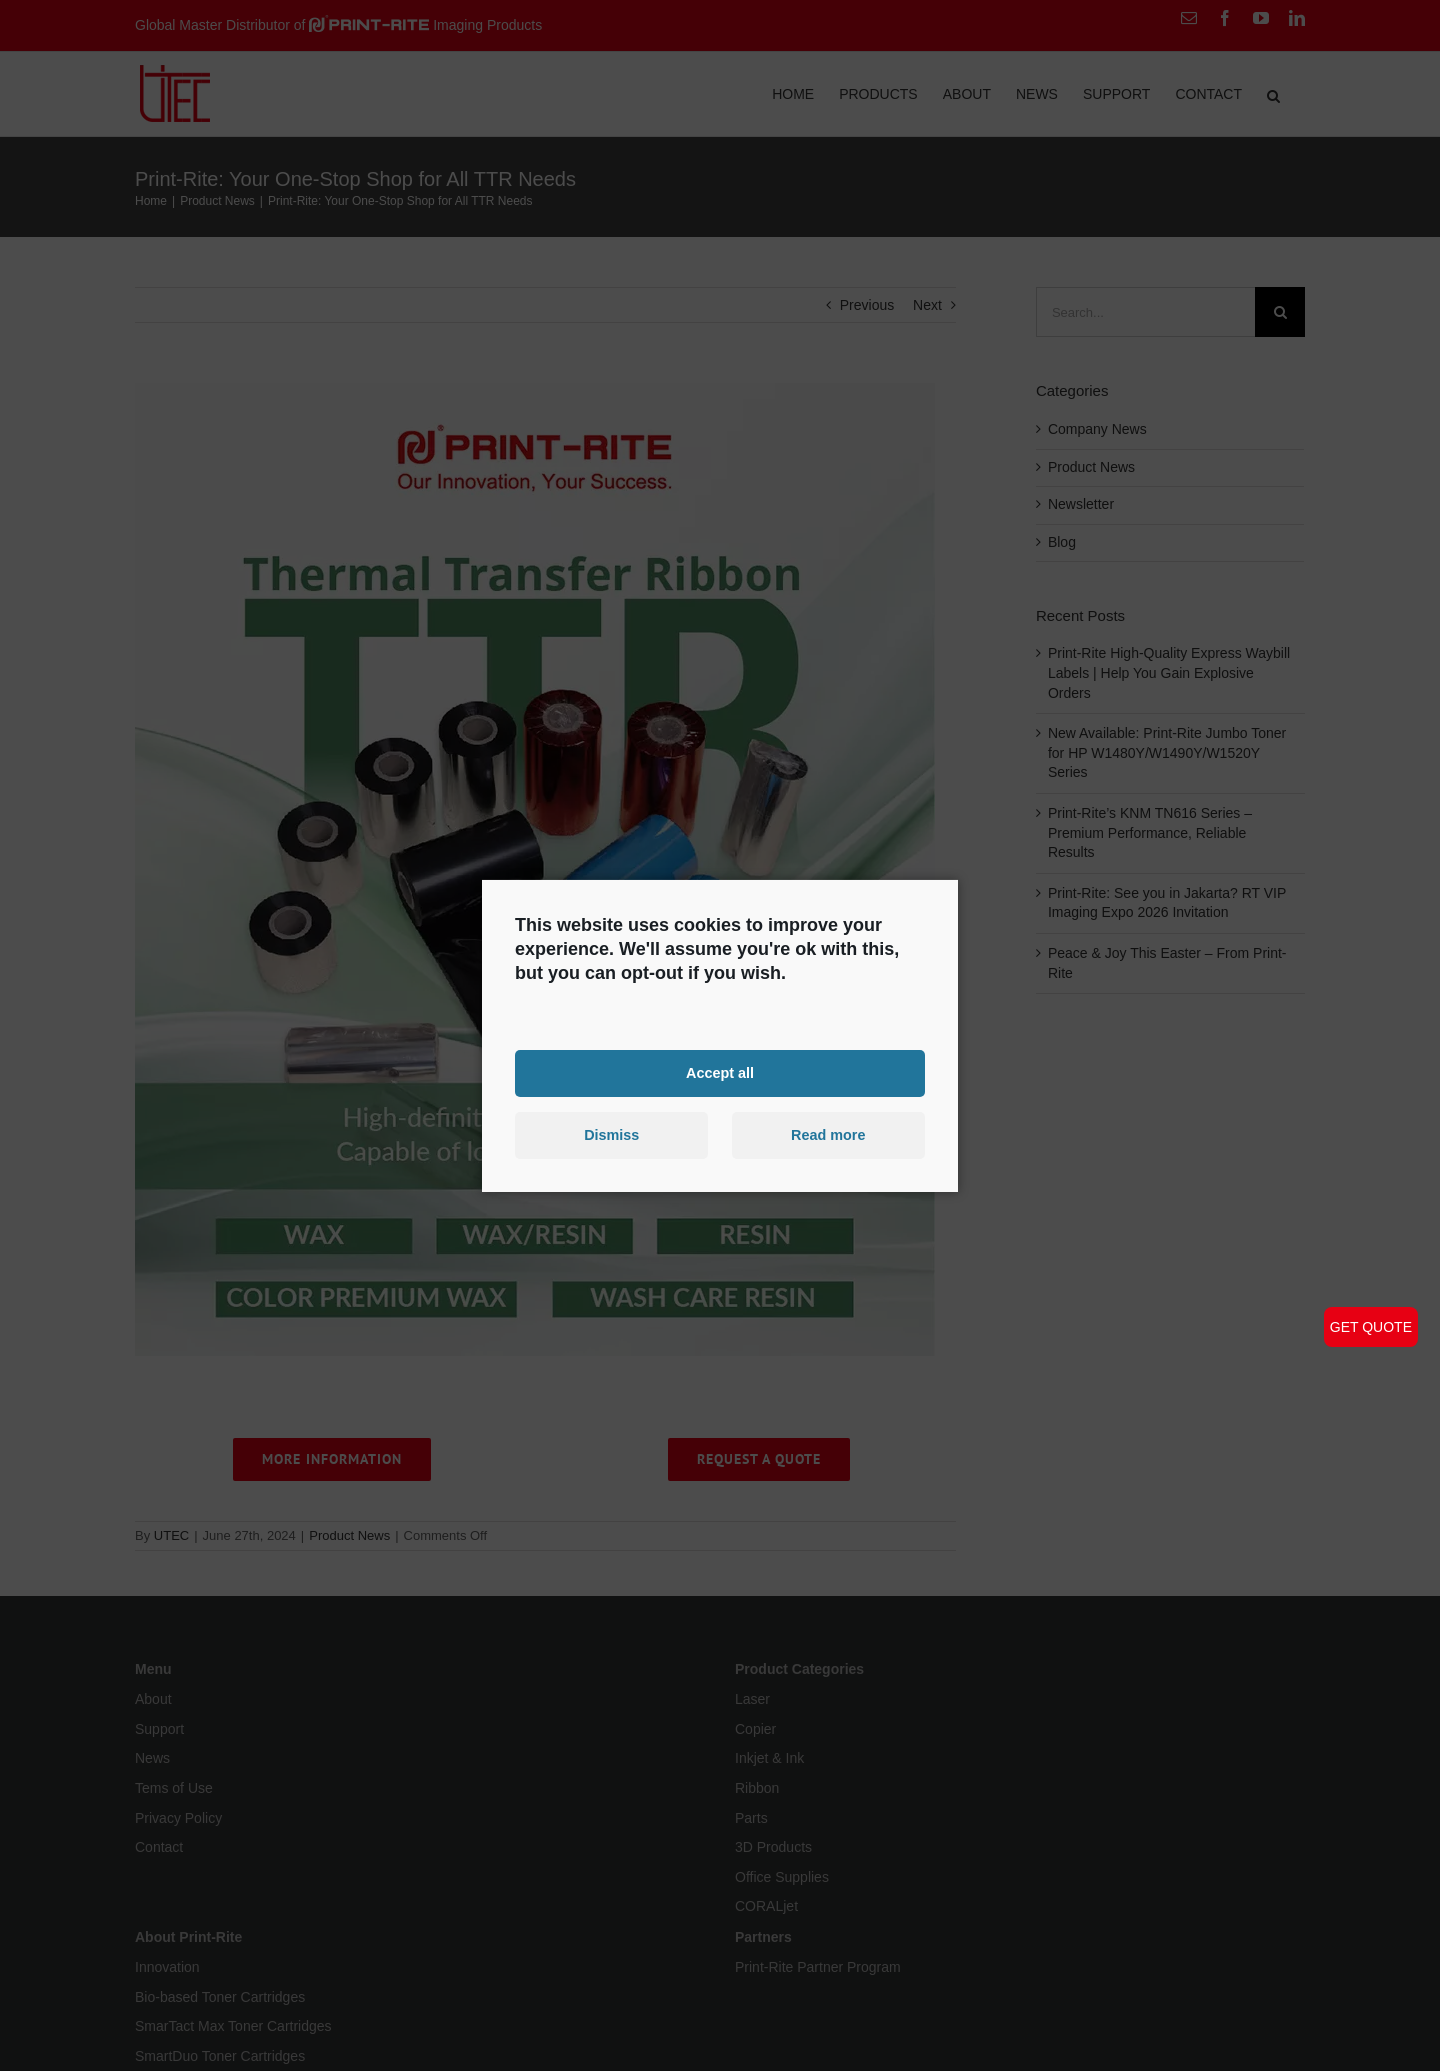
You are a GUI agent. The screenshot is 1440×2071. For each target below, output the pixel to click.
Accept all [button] (720, 1073)
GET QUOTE (1371, 1327)
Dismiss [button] (611, 1135)
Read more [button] (828, 1135)
